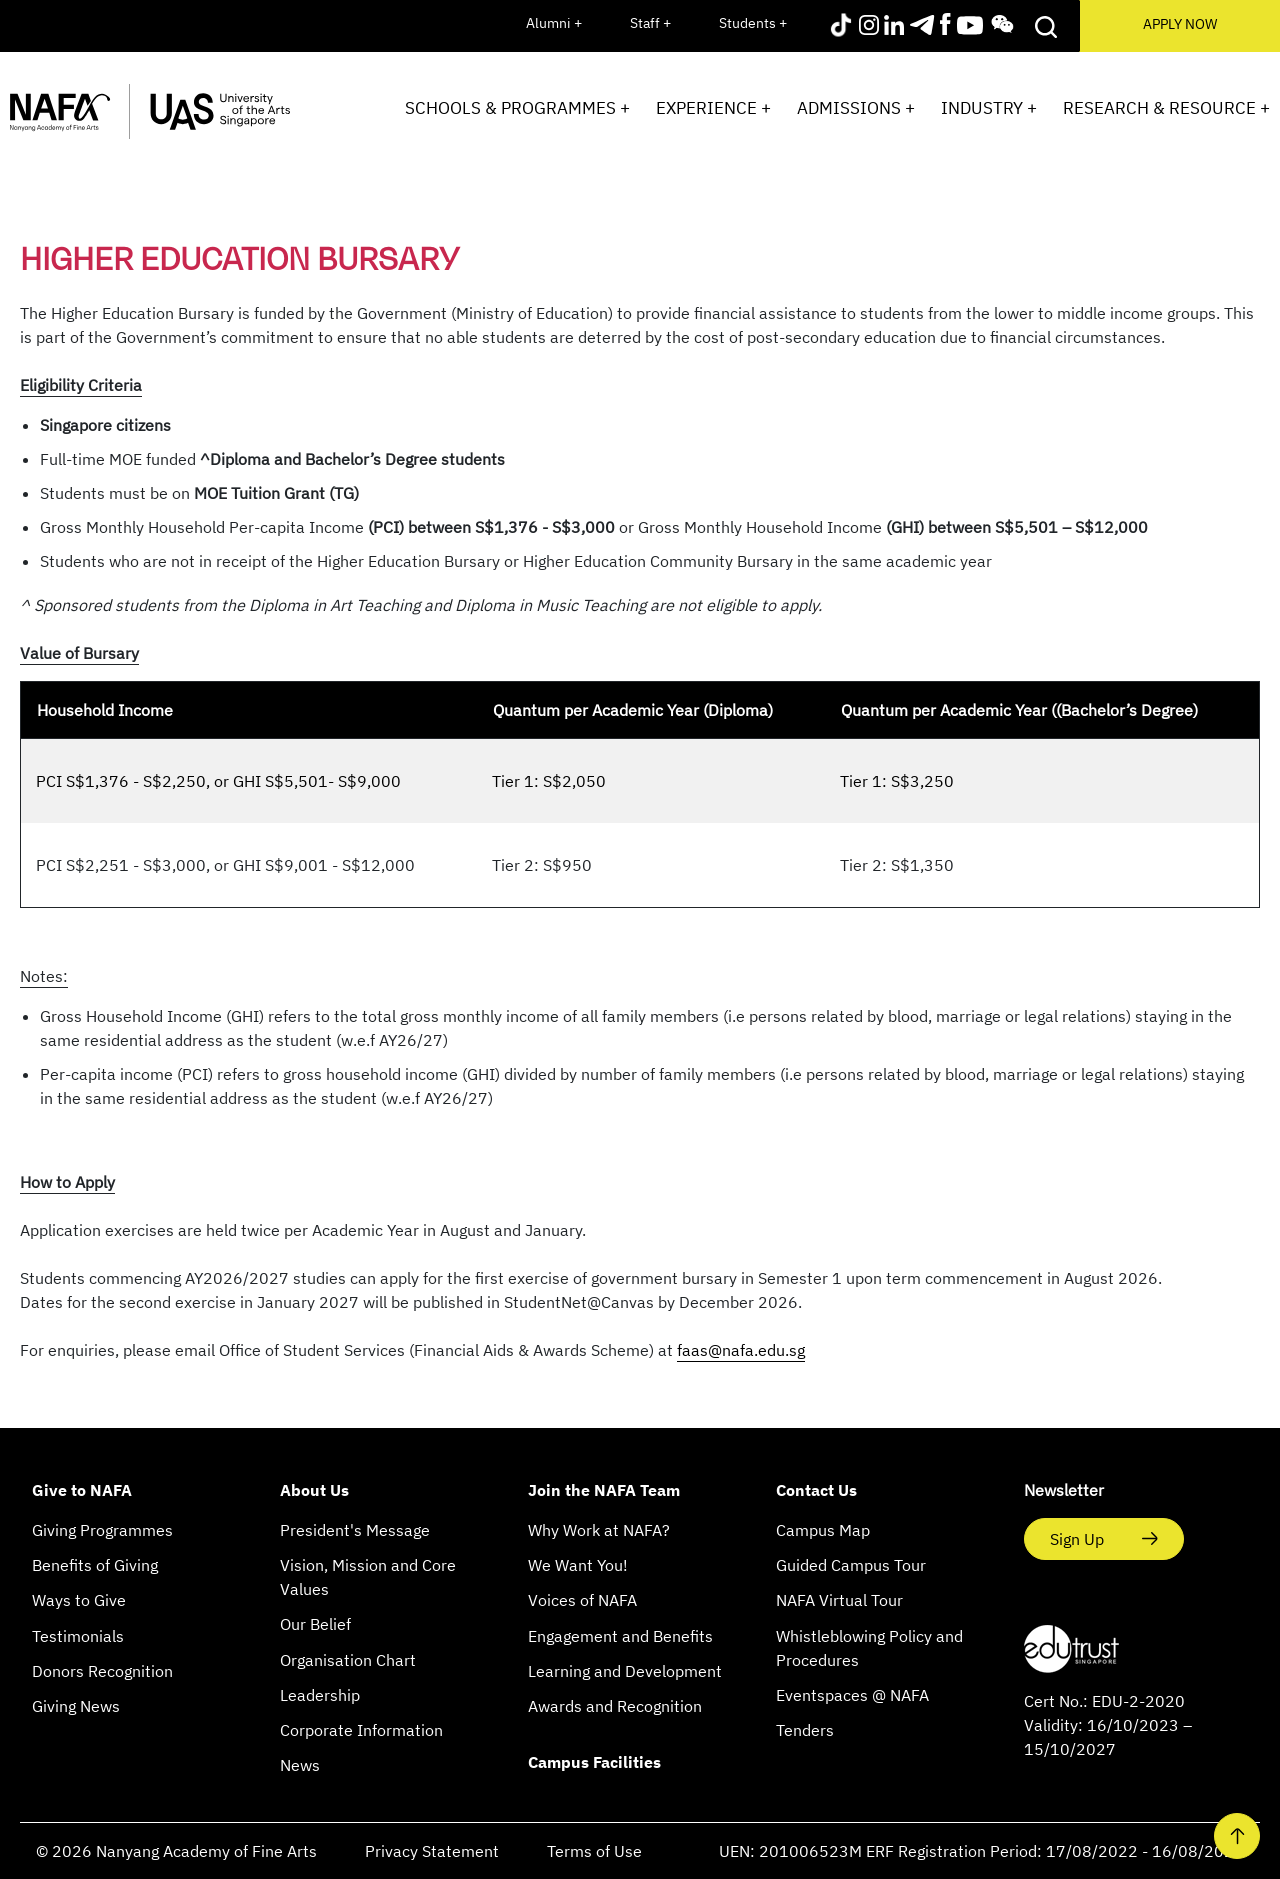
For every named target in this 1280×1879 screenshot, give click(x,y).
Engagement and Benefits (620, 1636)
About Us (314, 1490)
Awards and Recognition (615, 1706)
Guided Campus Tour (851, 1565)
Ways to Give (79, 1600)
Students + (753, 23)
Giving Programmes (102, 1530)
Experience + (713, 108)
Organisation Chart (348, 1660)
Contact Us (816, 1490)
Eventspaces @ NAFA (852, 1695)
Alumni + (554, 23)
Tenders (805, 1730)
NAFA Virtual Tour (839, 1600)
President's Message (355, 1530)
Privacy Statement (432, 1851)
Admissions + (856, 108)
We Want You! (578, 1565)
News (300, 1765)
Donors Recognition (102, 1671)
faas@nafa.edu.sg (741, 1350)
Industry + (989, 108)
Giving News (76, 1706)
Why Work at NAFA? (599, 1530)
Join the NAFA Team (604, 1490)
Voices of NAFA (582, 1600)
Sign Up (1079, 1539)
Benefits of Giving (95, 1565)
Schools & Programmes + (517, 108)
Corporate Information (361, 1730)
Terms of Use (594, 1851)
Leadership (320, 1695)
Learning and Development (625, 1671)
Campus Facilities (594, 1762)
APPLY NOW (1180, 24)
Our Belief (315, 1624)
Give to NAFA (82, 1490)
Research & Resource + (1166, 108)
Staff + (650, 23)
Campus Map (823, 1530)
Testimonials (78, 1636)
